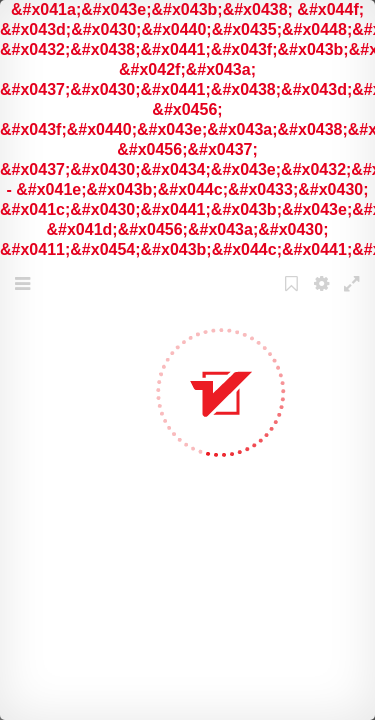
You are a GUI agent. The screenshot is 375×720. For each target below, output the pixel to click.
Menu (25, 296)
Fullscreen (354, 296)
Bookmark (294, 296)
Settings (324, 296)
